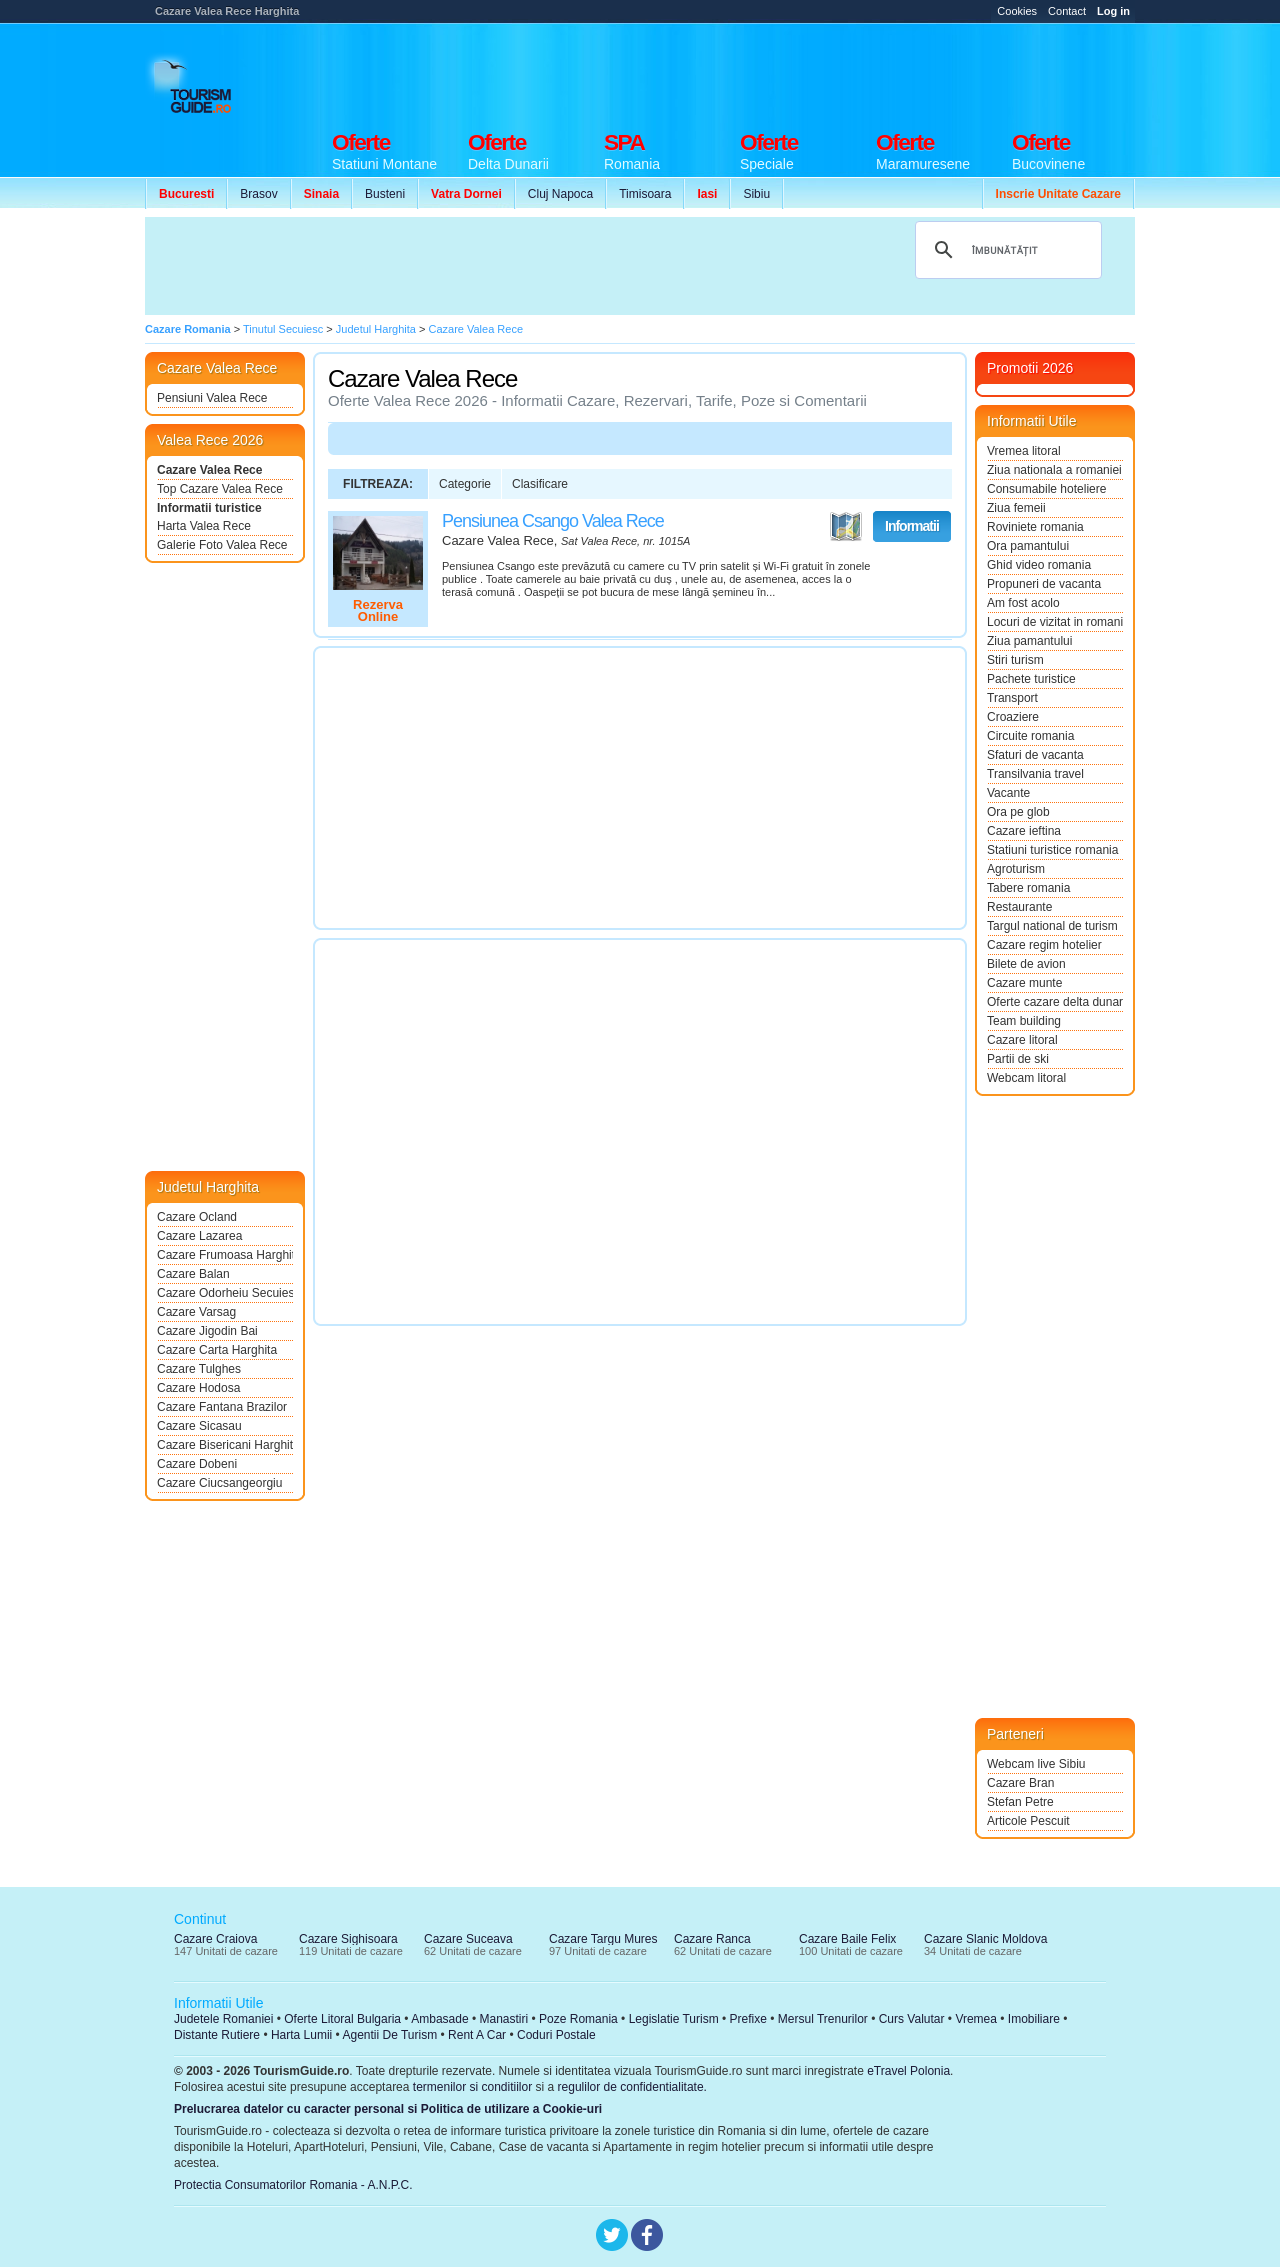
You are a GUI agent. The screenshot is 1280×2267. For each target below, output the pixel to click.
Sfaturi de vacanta (1035, 755)
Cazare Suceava (468, 1939)
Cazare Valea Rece (209, 470)
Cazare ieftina (1024, 831)
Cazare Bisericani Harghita (225, 1445)
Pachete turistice (1031, 679)
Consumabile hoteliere (1046, 489)
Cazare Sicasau (199, 1426)
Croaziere (1013, 717)
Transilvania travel (1035, 774)
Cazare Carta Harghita (217, 1350)
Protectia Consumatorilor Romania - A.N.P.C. (293, 2185)
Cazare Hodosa (198, 1388)
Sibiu (756, 194)
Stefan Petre (1020, 1802)
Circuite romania (1030, 736)
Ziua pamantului (1029, 641)
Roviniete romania (1035, 527)
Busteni (385, 194)
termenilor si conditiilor (472, 2087)
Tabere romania (1028, 888)
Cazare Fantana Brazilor (222, 1407)
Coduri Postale (556, 2035)
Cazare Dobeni (197, 1464)
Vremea (976, 2019)
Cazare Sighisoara (348, 1939)
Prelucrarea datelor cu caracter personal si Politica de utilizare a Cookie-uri (388, 2109)
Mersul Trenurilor (823, 2019)
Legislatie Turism (674, 2019)
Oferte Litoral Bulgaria (342, 2019)
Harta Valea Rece (204, 526)
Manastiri (503, 2019)
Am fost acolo (1023, 603)
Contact (1067, 11)
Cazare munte (1024, 983)
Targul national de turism (1052, 926)
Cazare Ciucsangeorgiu (219, 1483)
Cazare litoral (1022, 1040)
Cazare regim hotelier (1044, 945)
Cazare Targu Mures (603, 1939)
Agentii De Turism (390, 2035)
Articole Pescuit (1028, 1821)
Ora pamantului (1028, 546)
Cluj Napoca (560, 194)
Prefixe (748, 2019)
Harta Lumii (301, 2035)
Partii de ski (1018, 1059)
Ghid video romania (1039, 565)
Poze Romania (578, 2019)
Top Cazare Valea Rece (220, 489)
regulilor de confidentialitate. (632, 2087)
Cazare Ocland (197, 1217)
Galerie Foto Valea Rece (222, 545)
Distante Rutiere (217, 2035)
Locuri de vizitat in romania (1055, 622)
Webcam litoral (1026, 1078)
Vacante (1008, 793)
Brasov (258, 194)
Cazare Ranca (712, 1939)
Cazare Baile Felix (847, 1939)
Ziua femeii (1016, 508)
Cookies (1017, 11)
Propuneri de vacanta (1044, 584)
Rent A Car (477, 2035)
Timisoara (645, 194)
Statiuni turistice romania (1052, 850)
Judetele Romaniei (223, 2019)
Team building (1024, 1021)
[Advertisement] (771, 72)
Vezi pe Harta (846, 527)
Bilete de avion (1026, 964)
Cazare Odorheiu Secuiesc (225, 1293)
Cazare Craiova (215, 1939)
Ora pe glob (1018, 812)
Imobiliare (1034, 2019)
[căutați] (1005, 250)
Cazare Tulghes (199, 1369)
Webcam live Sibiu (1036, 1764)
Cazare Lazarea (199, 1236)
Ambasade (439, 2019)
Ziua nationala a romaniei (1054, 470)
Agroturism (1016, 869)
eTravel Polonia (908, 2071)
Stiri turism (1015, 660)
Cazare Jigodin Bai (207, 1331)
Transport (1012, 698)
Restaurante (1019, 907)
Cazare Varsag (196, 1312)
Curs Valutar (912, 2019)
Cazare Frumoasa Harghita (225, 1255)
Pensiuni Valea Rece (212, 398)
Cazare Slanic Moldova (985, 1939)
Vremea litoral (1024, 451)
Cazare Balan (193, 1274)
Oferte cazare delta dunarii (1055, 1002)
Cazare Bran (1020, 1783)
